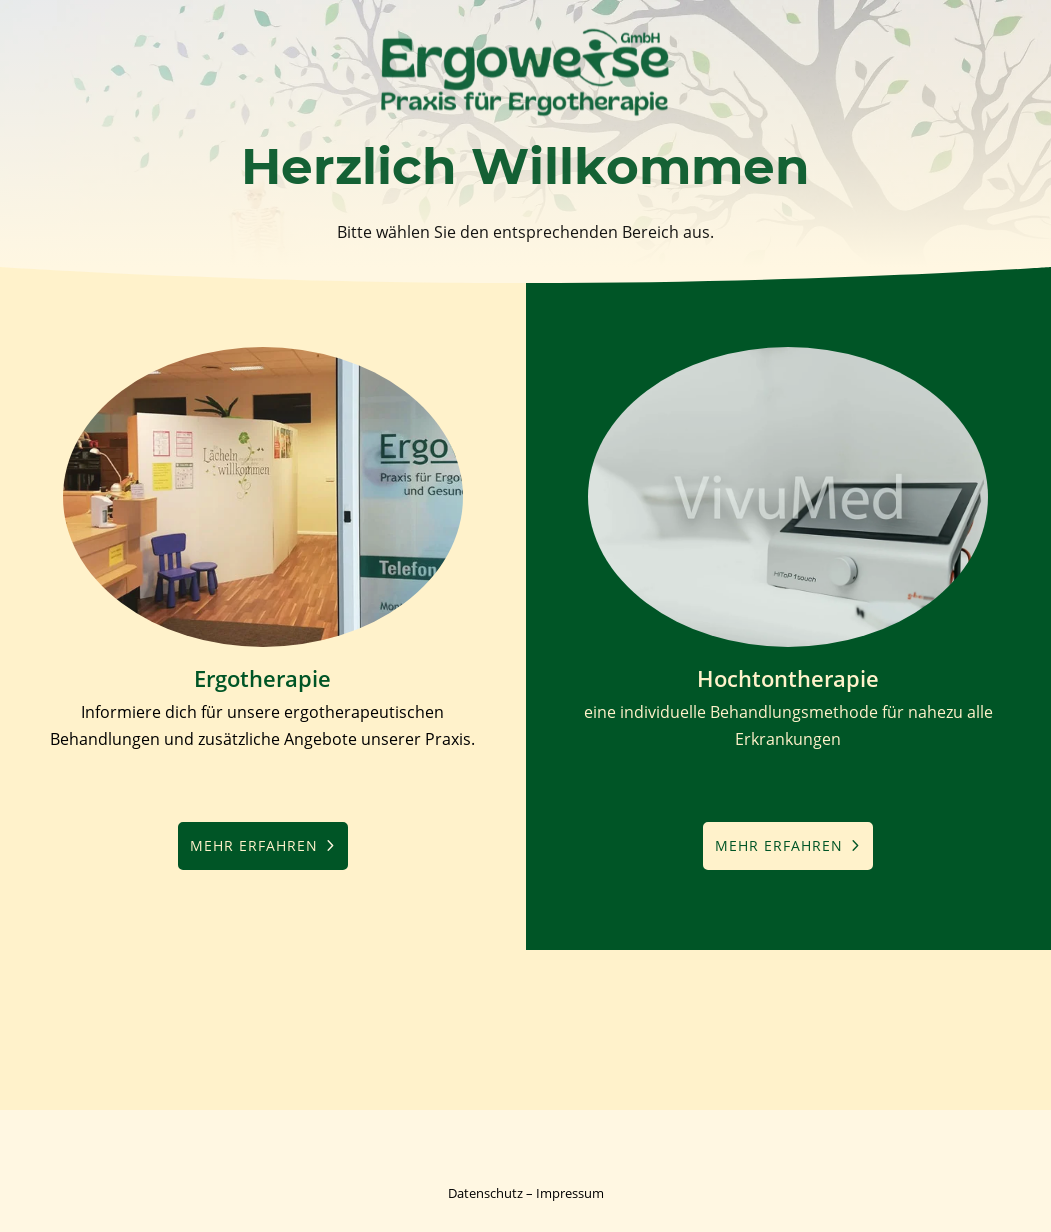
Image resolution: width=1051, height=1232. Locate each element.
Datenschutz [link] (485, 1193)
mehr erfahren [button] (254, 845)
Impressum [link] (570, 1193)
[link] (525, 118)
